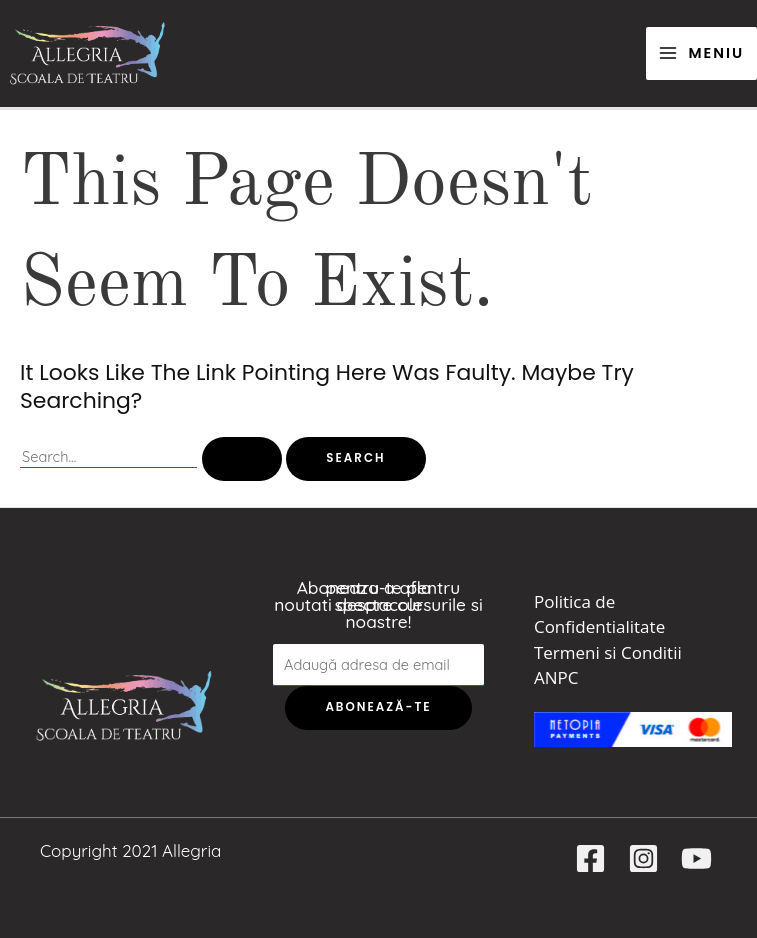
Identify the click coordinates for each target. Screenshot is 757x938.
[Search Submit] (242, 459)
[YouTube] (696, 858)
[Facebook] (590, 858)
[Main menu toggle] (701, 53)
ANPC (556, 677)
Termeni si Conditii (608, 652)
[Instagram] (643, 858)
